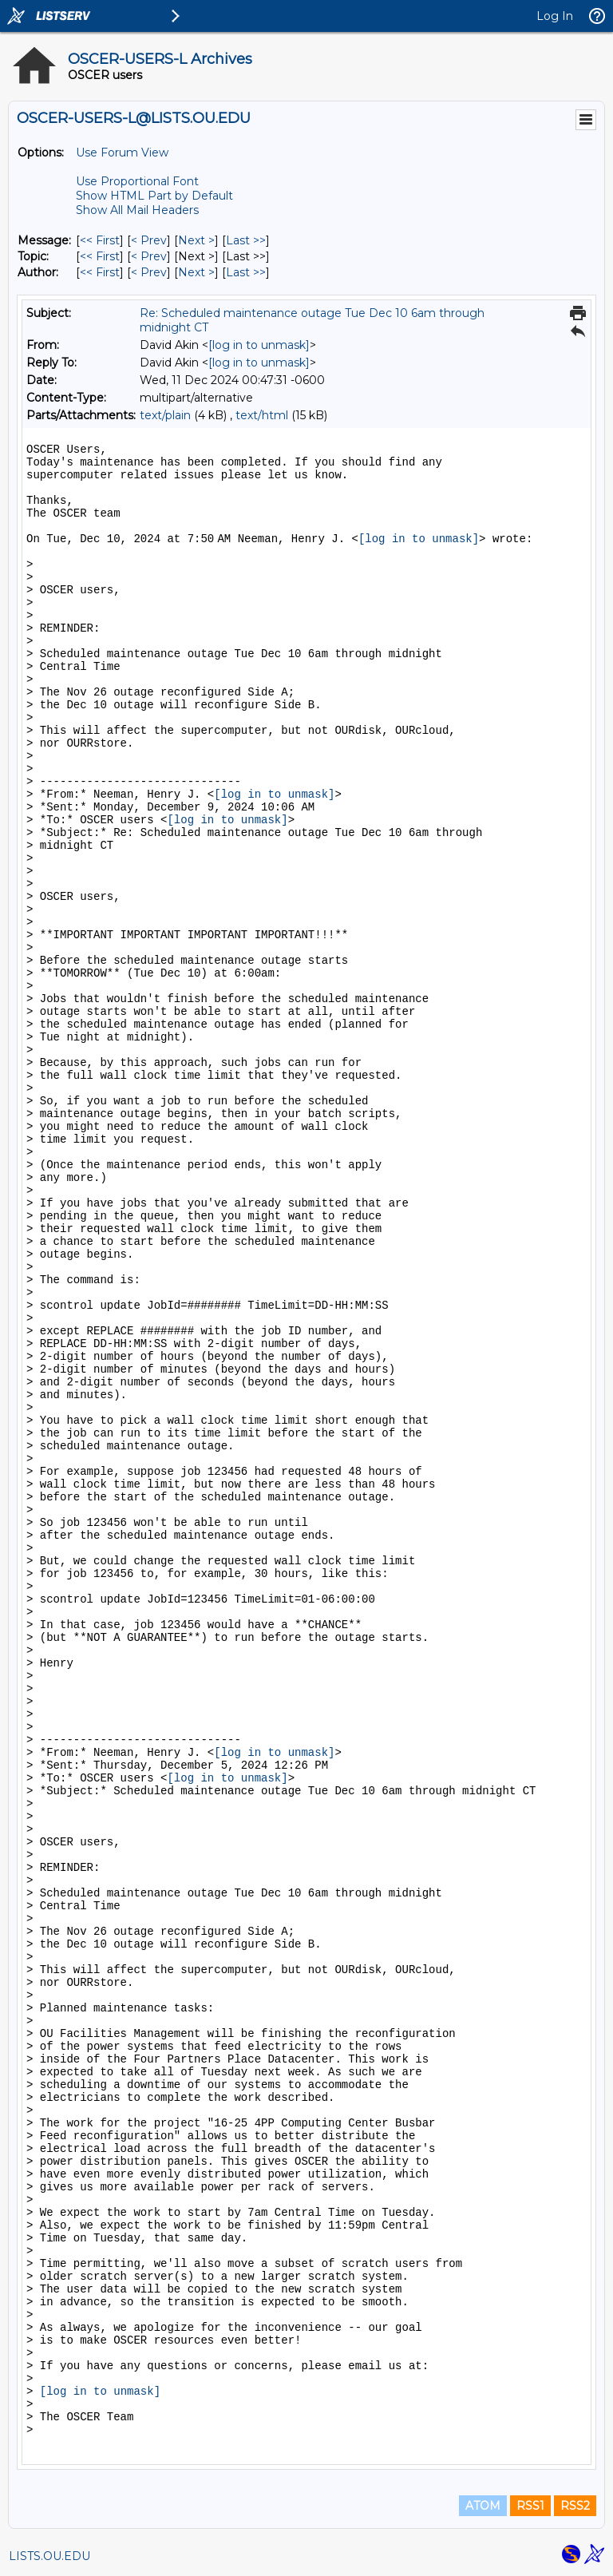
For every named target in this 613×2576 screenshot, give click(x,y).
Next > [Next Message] (196, 240)
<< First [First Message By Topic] (100, 256)
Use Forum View (122, 152)
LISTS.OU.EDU (49, 2556)
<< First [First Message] (100, 240)
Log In (554, 16)
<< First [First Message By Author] (100, 272)
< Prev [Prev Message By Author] (149, 272)
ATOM (482, 2506)
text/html (261, 415)
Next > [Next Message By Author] (196, 272)
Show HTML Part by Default (154, 195)
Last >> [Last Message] (246, 240)
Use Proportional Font (137, 181)
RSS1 (530, 2506)
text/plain (165, 415)
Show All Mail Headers (137, 210)
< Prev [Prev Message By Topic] (149, 256)
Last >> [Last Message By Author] (246, 272)
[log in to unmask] (259, 345)
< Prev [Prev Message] (149, 240)
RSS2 (575, 2506)
